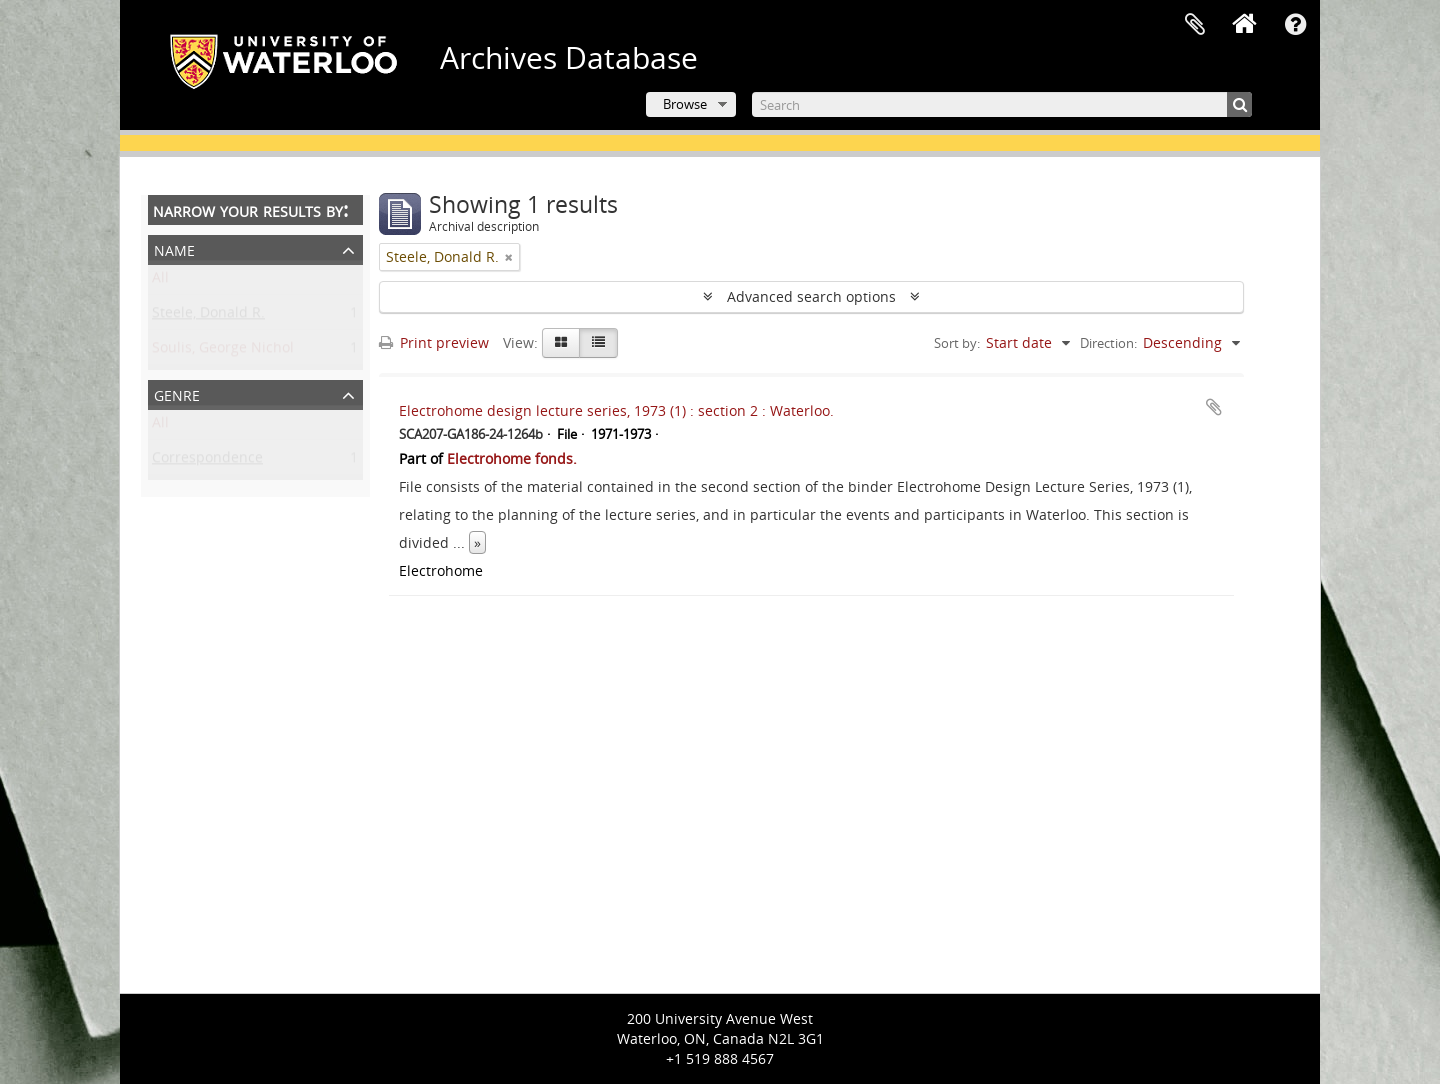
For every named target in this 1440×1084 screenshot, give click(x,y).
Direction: (1108, 343)
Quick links (1295, 25)
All (160, 281)
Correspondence (207, 461)
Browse (685, 104)
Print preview (434, 342)
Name (174, 248)
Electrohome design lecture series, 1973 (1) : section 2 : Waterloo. (616, 410)
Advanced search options (811, 296)
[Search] (1002, 104)
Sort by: (957, 343)
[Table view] (598, 343)
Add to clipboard (1214, 407)
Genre (177, 393)
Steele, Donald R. (208, 316)
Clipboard (1195, 25)
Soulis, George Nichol (223, 351)
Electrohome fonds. (512, 458)
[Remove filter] (509, 257)
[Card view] (561, 343)
